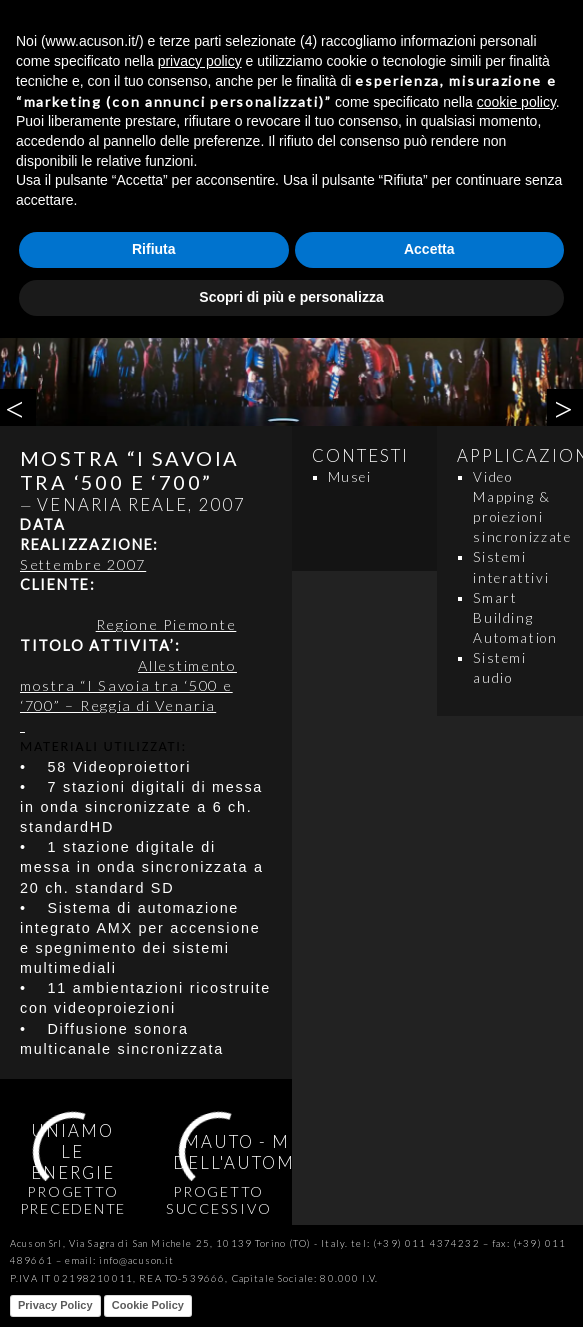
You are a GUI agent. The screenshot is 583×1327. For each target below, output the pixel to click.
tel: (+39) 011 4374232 (415, 1243)
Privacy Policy (55, 1305)
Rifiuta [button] (154, 249)
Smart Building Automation (515, 618)
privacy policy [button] (200, 61)
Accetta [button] (429, 249)
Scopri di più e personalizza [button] (291, 297)
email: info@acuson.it (119, 1260)
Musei (350, 477)
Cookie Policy (148, 1305)
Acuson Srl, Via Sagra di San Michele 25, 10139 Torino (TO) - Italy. (179, 1243)
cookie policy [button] (516, 102)
